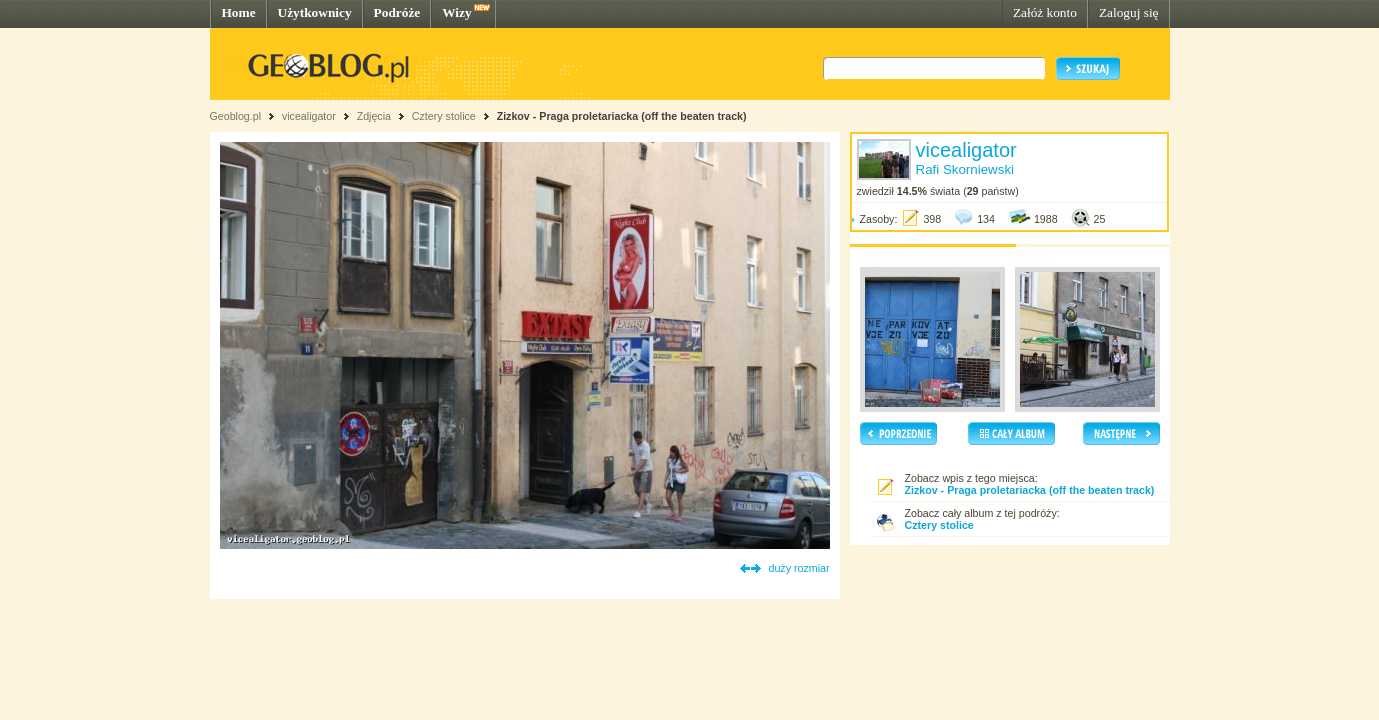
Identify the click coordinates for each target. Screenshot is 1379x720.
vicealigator (309, 116)
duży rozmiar (799, 568)
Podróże (397, 12)
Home (239, 12)
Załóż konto (1045, 12)
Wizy (456, 12)
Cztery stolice (444, 116)
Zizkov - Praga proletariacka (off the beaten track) (622, 116)
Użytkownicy (315, 12)
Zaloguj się (1129, 12)
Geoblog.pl (236, 116)
